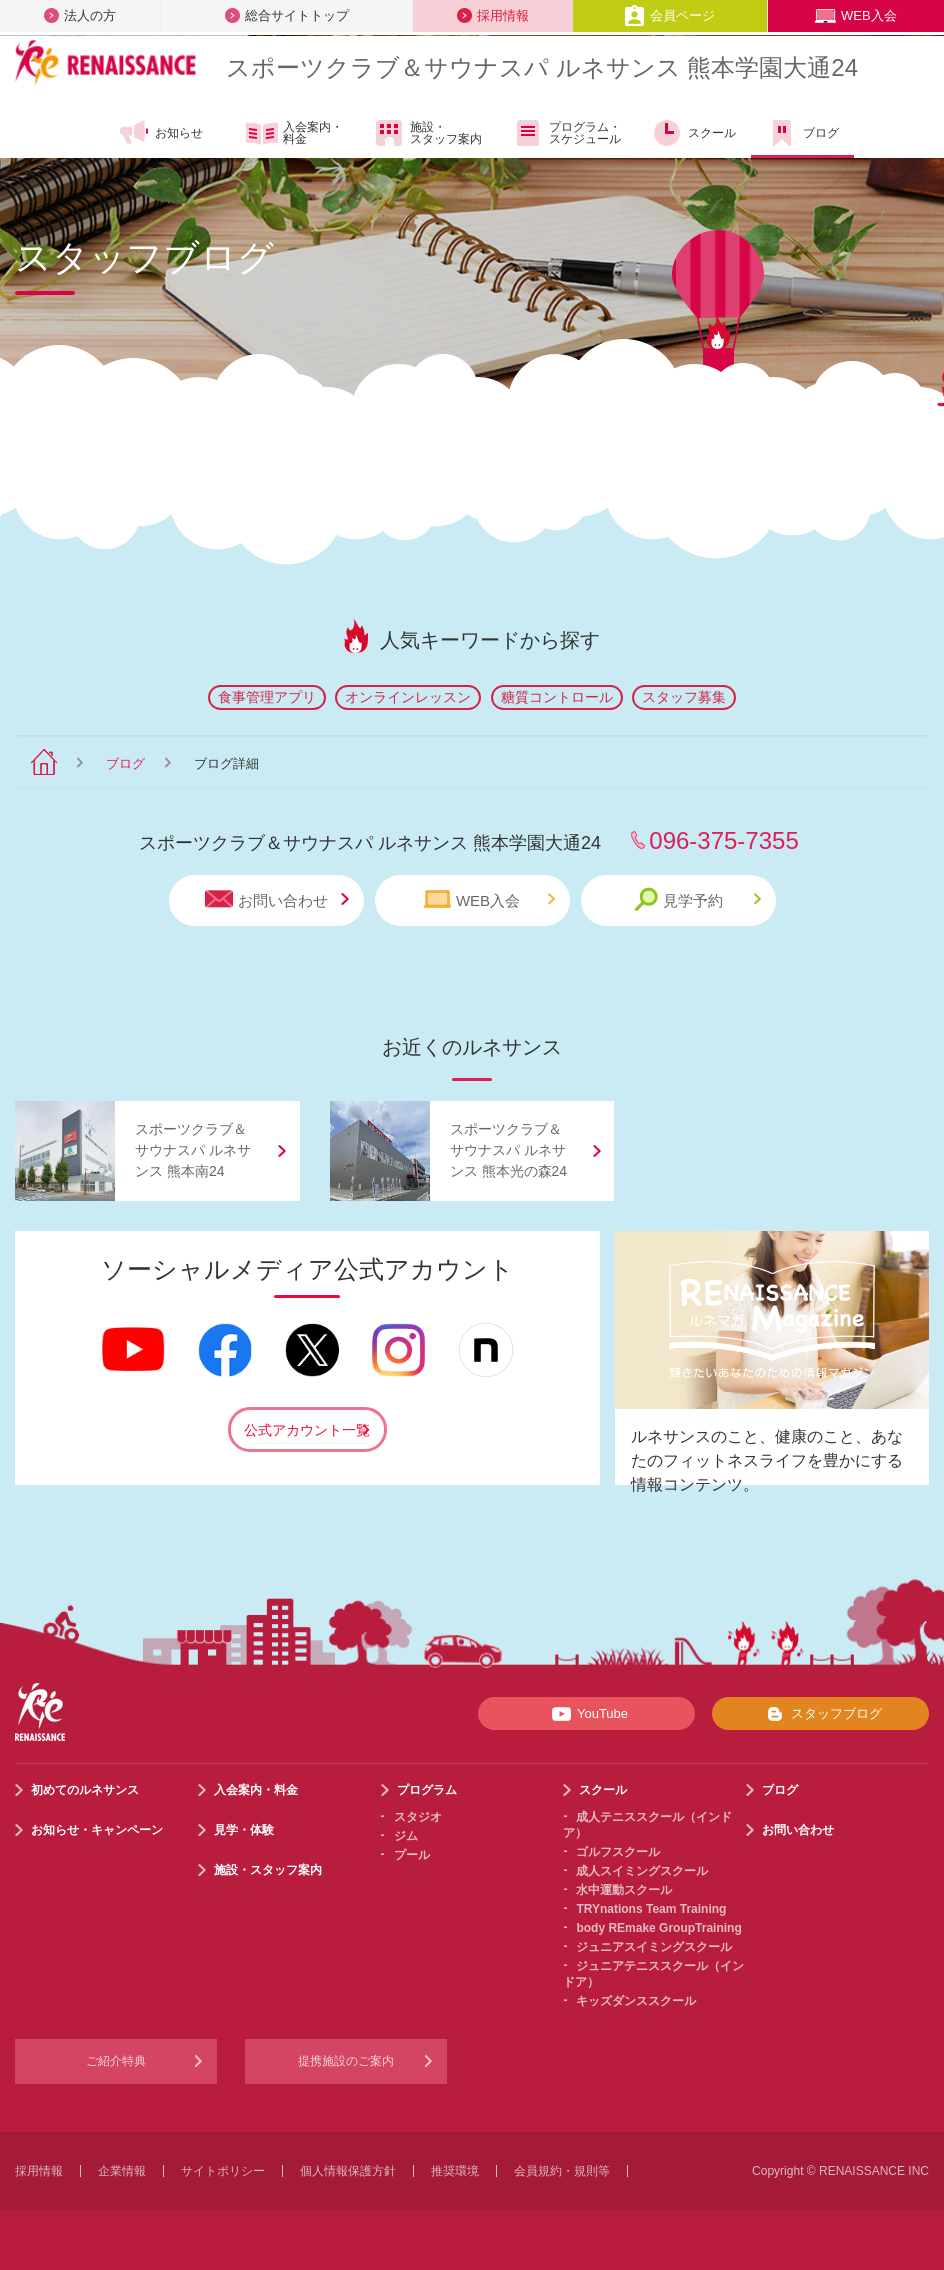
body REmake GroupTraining (658, 1928)
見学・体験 (244, 1830)
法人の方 (80, 15)
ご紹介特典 (116, 2061)
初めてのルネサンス (85, 1790)
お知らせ (160, 133)
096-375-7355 (723, 840)
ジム (406, 1836)
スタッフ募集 (684, 697)
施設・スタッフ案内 (427, 133)
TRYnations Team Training (651, 1909)
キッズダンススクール (636, 2001)
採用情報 (493, 15)
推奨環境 (455, 2171)
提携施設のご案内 (346, 2061)
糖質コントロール (557, 697)
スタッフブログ (820, 1714)
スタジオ (418, 1817)
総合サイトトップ (287, 15)
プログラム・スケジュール (566, 133)
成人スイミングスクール (642, 1871)
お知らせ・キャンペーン (97, 1830)
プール (412, 1855)
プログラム (427, 1790)
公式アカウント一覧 (307, 1430)
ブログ (802, 133)
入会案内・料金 (294, 134)
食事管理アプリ (267, 697)
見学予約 (697, 899)
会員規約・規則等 (562, 2171)
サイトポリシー (223, 2171)
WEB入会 (856, 15)
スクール (693, 133)
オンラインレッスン (408, 697)
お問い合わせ (277, 899)
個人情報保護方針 (348, 2171)
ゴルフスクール (618, 1852)
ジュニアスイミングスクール (654, 1947)
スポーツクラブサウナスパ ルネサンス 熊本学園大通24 (542, 67)
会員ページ (669, 15)
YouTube (586, 1714)
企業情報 (122, 2171)
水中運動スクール (624, 1890)
